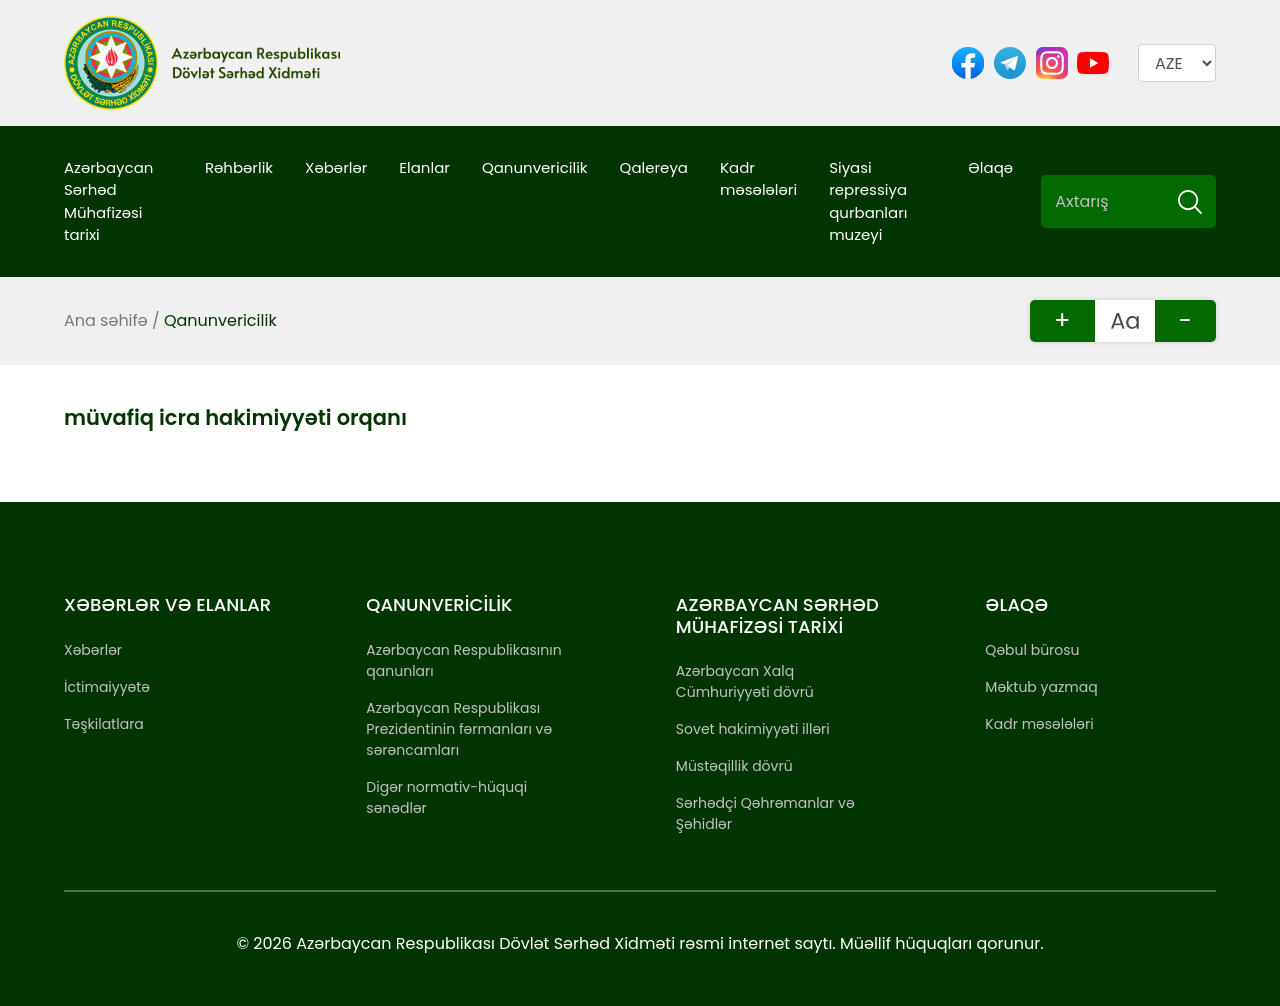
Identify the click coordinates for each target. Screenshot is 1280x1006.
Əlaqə (990, 167)
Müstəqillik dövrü (734, 766)
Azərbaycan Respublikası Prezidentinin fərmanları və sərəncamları (459, 729)
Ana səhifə (106, 320)
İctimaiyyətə (107, 687)
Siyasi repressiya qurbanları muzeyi (868, 201)
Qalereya (654, 167)
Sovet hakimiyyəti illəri (753, 729)
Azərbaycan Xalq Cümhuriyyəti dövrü (745, 681)
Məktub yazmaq (1041, 687)
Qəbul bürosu (1032, 650)
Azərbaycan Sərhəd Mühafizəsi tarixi (108, 201)
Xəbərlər (336, 167)
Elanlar (424, 167)
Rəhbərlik (239, 167)
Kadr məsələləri (758, 179)
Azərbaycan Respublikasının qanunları (463, 660)
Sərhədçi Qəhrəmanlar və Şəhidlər (765, 813)
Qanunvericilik (535, 167)
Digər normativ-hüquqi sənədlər (446, 797)
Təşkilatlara (104, 724)
